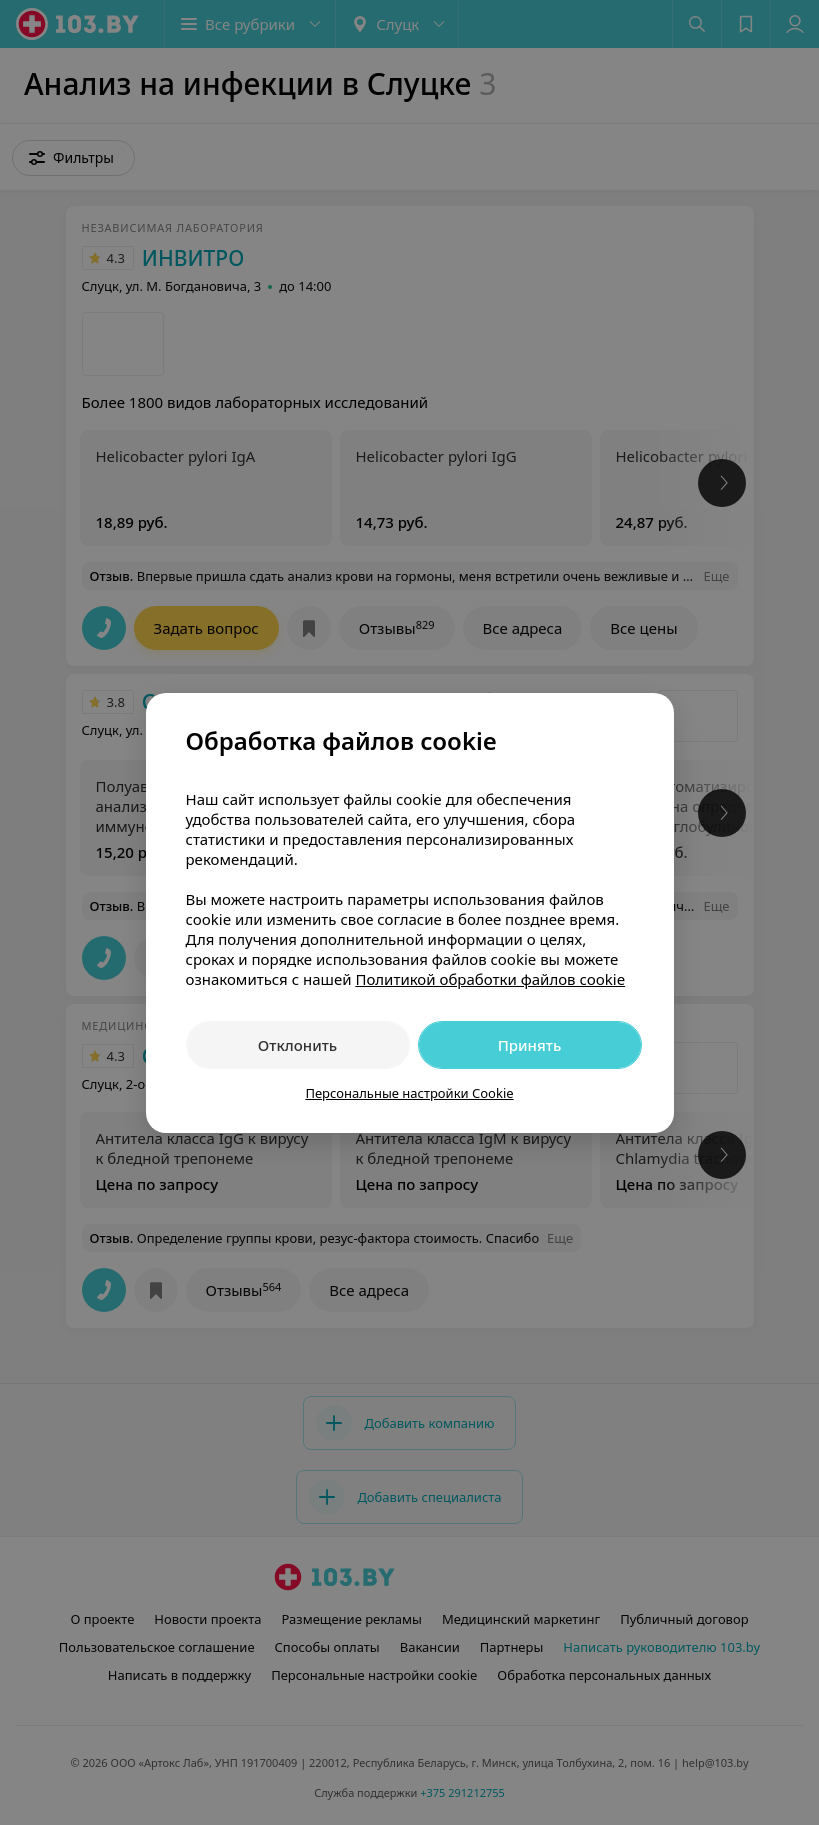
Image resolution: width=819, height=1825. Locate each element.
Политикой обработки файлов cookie (490, 979)
